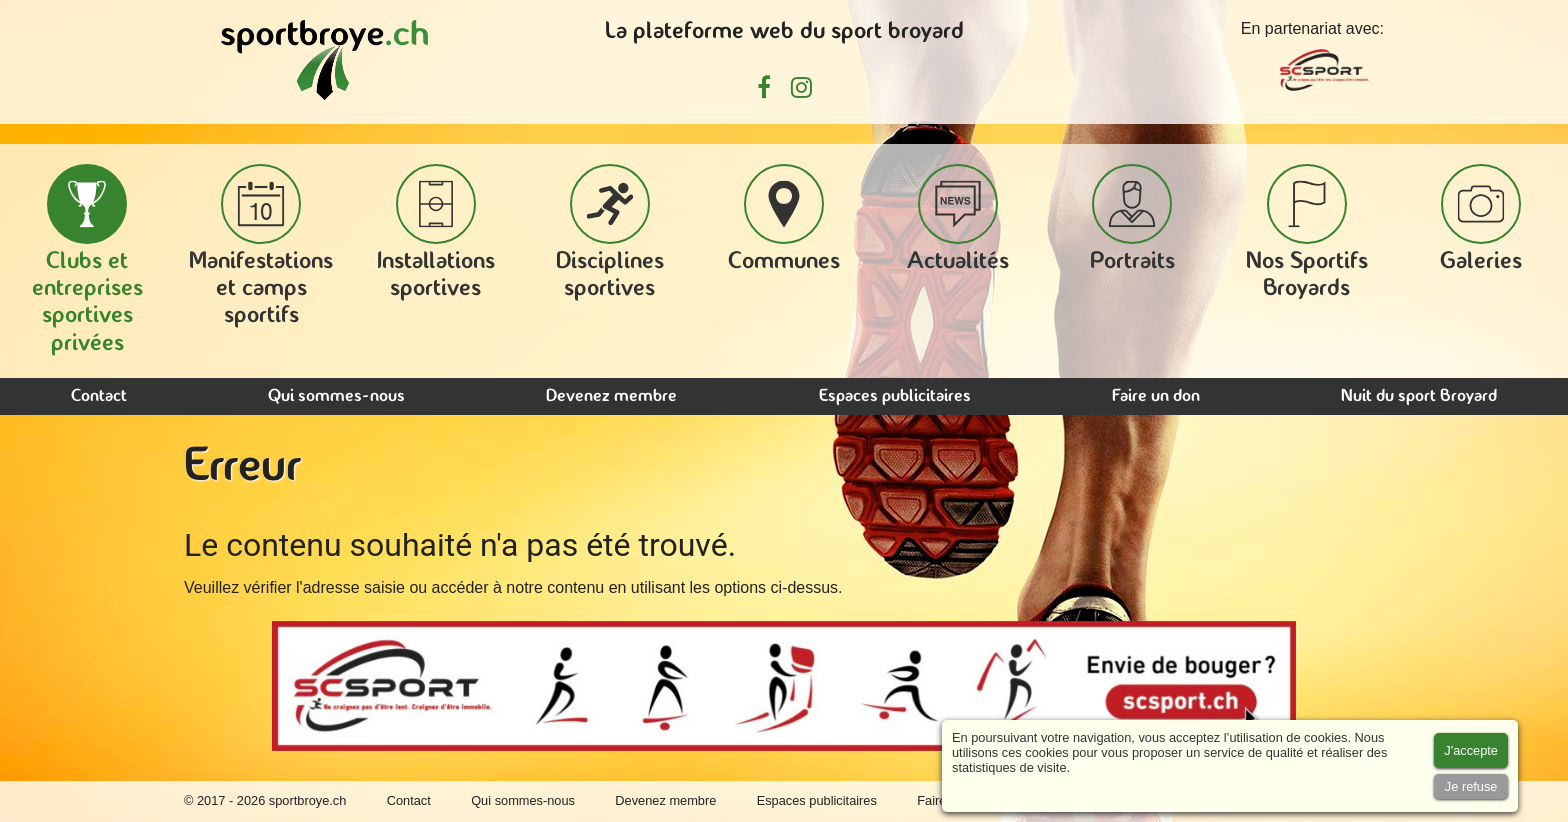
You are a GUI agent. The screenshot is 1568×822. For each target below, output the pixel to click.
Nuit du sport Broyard (1419, 396)
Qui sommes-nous (336, 396)
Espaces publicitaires (895, 396)
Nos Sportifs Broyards (1307, 232)
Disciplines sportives (610, 232)
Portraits (1132, 219)
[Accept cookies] (1471, 750)
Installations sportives (436, 232)
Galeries (1481, 219)
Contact (99, 396)
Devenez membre (611, 396)
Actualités (958, 219)
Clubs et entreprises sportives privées (87, 260)
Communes (784, 219)
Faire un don (1156, 396)
